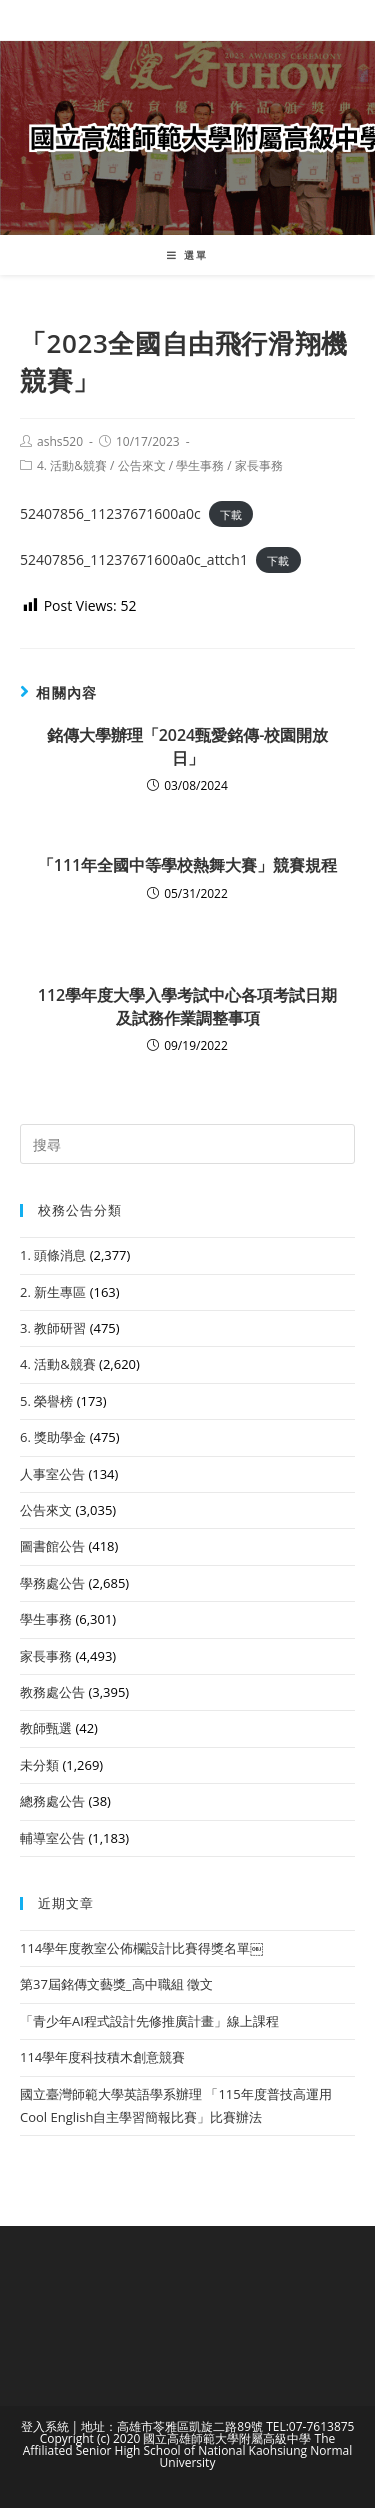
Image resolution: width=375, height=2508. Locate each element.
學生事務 (200, 465)
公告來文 (142, 465)
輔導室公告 (52, 1838)
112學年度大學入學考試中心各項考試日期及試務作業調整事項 (187, 1006)
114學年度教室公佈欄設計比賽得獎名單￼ (141, 1948)
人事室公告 (52, 1474)
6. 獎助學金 (53, 1437)
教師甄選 (46, 1728)
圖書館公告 (52, 1546)
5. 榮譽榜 (46, 1401)
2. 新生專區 (53, 1292)
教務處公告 (52, 1692)
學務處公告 (52, 1583)
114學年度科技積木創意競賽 (102, 2057)
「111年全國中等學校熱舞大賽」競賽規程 (187, 865)
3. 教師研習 (53, 1328)
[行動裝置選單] (187, 255)
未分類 (39, 1765)
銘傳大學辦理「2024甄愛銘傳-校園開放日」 (188, 746)
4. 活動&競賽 (72, 465)
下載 (231, 514)
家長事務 (259, 465)
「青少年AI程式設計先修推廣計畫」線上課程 (149, 2021)
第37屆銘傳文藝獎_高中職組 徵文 (116, 1984)
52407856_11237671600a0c (110, 513)
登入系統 (45, 2426)
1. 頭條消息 (53, 1255)
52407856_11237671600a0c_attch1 (134, 559)
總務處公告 (52, 1801)
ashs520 (60, 441)
